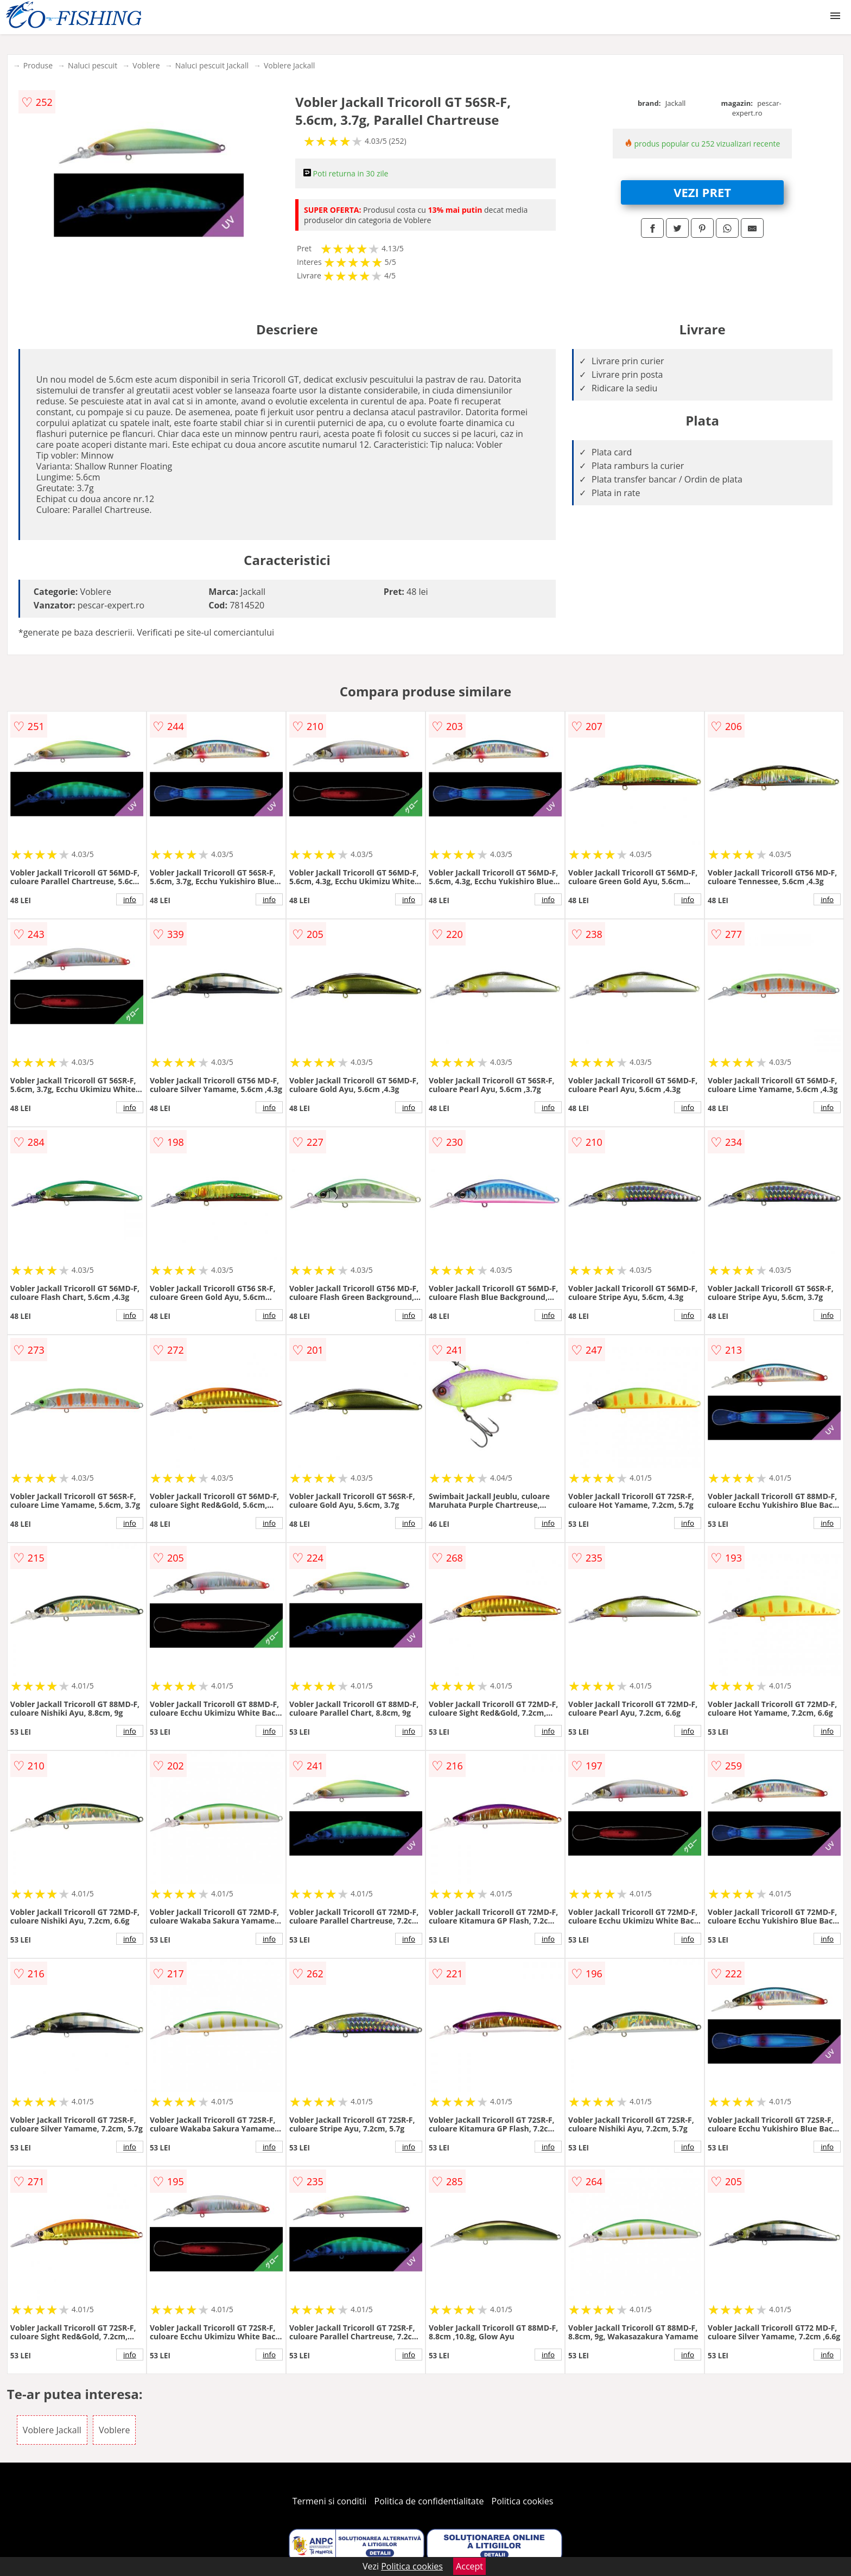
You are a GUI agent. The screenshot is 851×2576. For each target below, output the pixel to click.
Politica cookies (523, 2501)
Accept (469, 2566)
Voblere (146, 65)
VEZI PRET (702, 192)
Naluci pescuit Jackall (212, 65)
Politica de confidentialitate (429, 2501)
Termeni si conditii (330, 2501)
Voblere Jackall (289, 65)
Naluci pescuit (92, 65)
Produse (38, 65)
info (129, 899)
